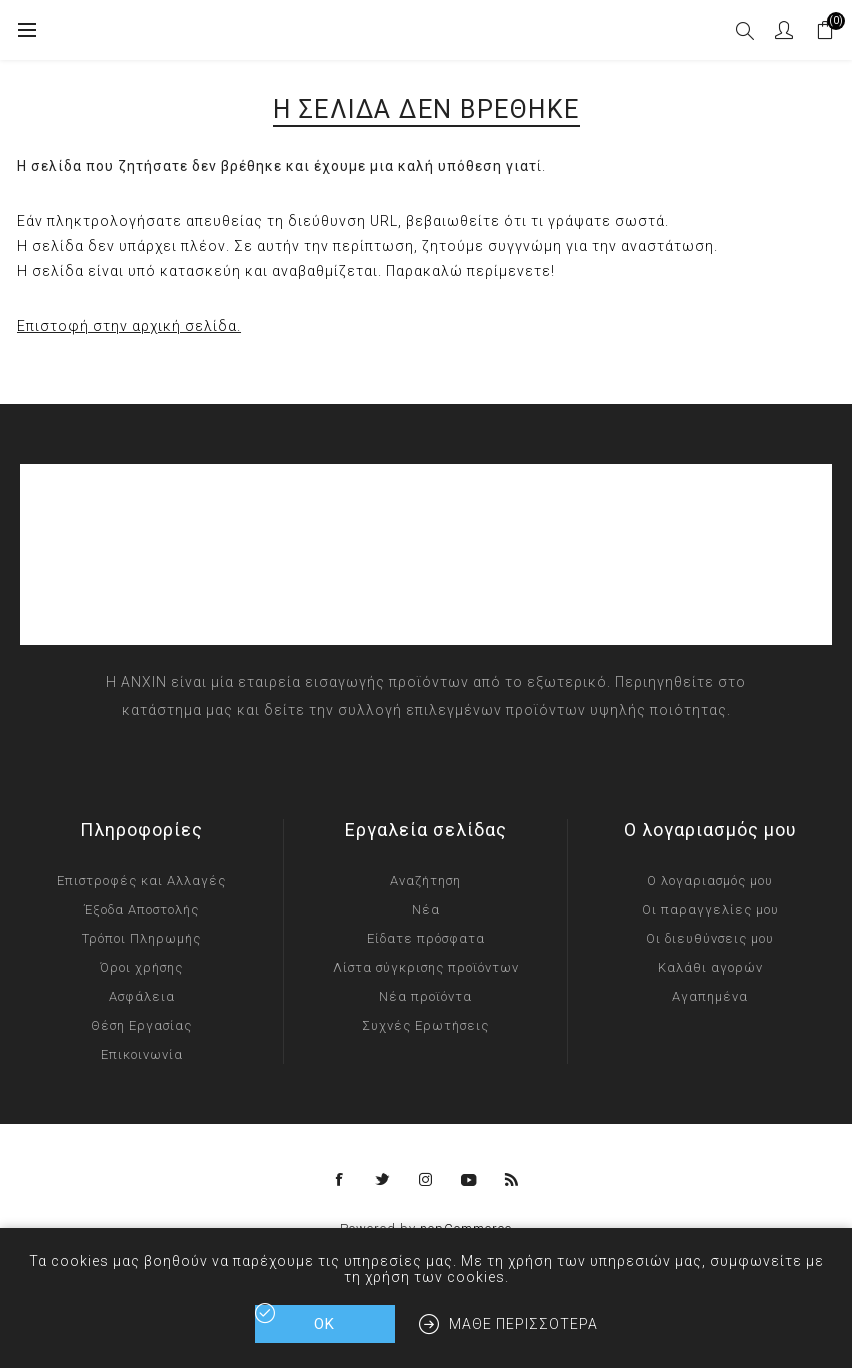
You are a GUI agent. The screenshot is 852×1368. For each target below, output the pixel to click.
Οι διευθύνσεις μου (710, 938)
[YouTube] (469, 1180)
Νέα (426, 909)
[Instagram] (426, 1180)
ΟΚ (324, 1324)
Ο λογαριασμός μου (710, 880)
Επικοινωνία (142, 1054)
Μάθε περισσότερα (523, 1324)
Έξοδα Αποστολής (141, 909)
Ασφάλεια (142, 996)
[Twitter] (383, 1180)
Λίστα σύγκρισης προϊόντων (426, 967)
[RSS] (512, 1180)
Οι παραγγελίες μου (710, 909)
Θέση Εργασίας (141, 1025)
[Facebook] (340, 1180)
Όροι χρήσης (141, 967)
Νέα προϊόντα (425, 996)
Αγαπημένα (710, 996)
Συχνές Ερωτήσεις (425, 1025)
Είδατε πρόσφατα (426, 938)
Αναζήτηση (425, 880)
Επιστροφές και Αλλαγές (141, 880)
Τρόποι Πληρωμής (141, 938)
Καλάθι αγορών (710, 967)
